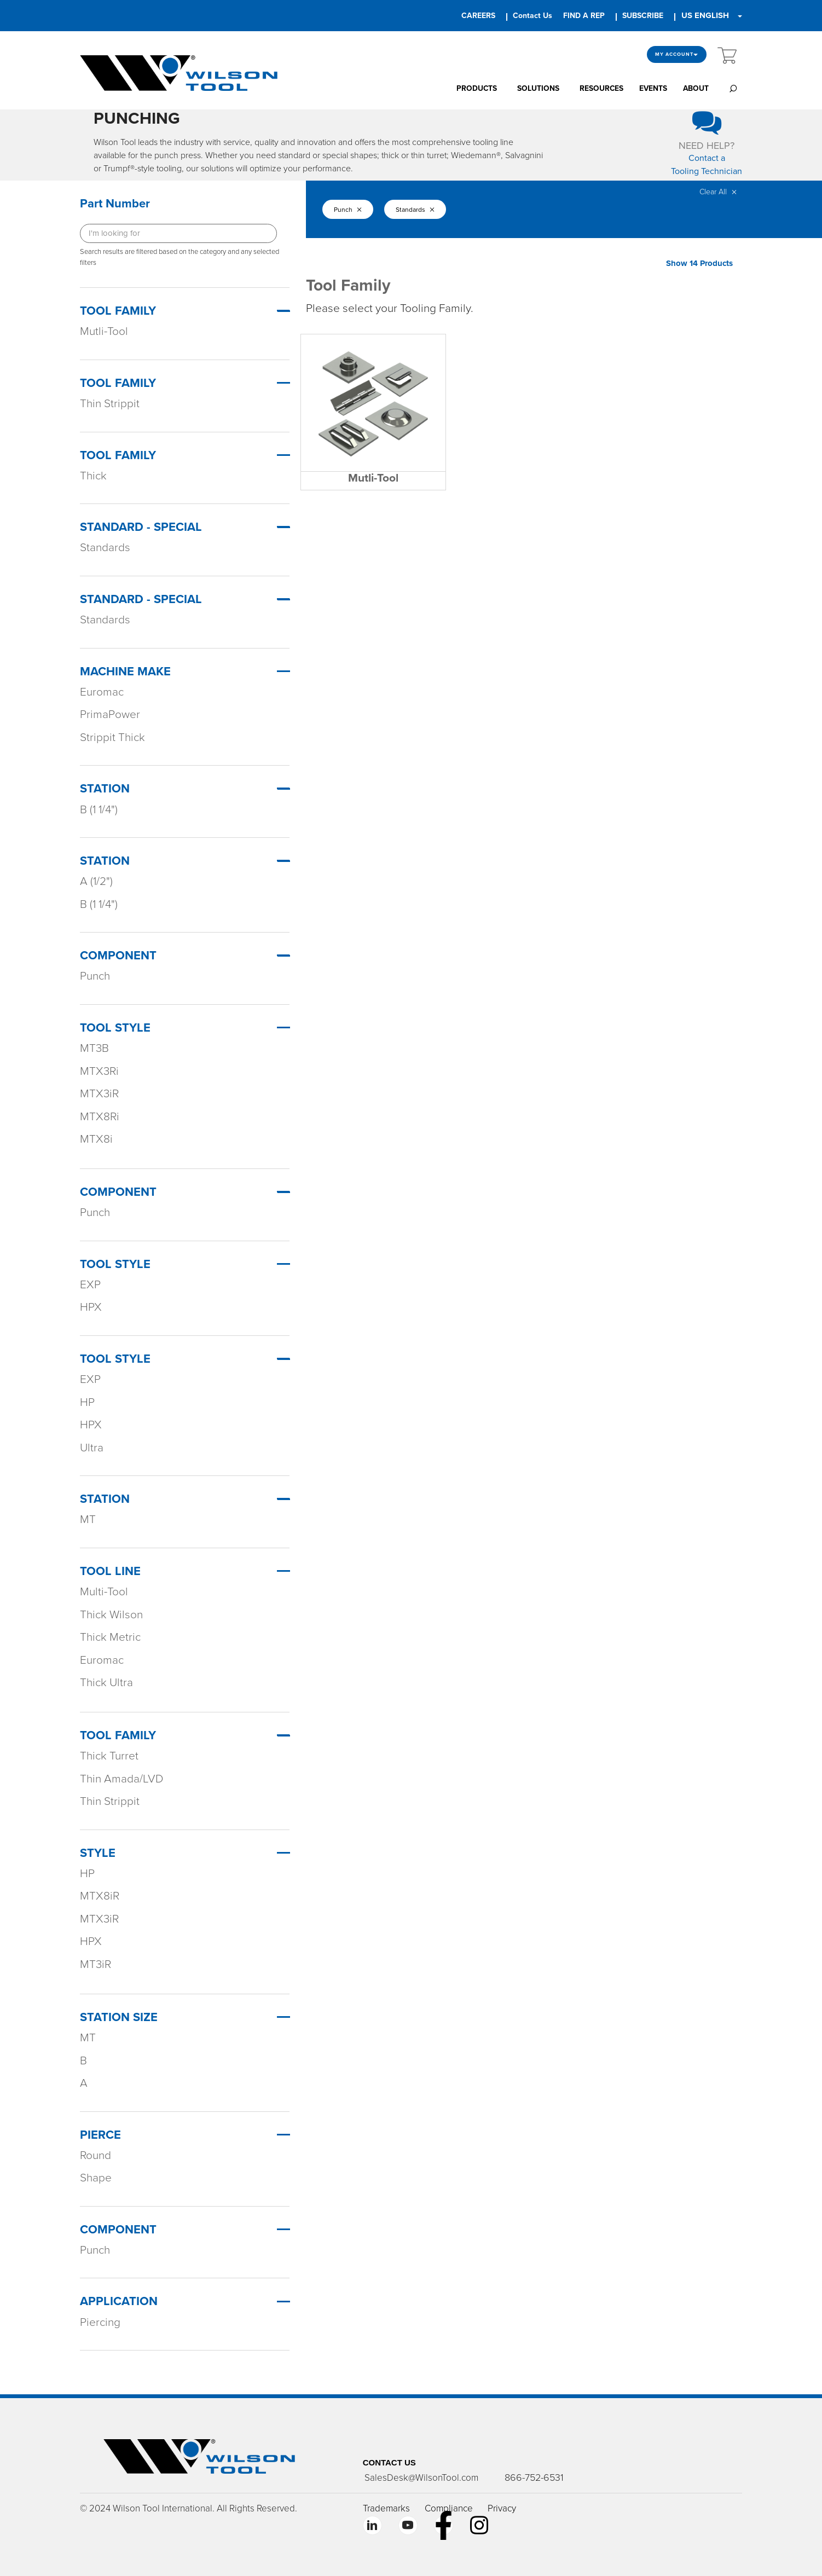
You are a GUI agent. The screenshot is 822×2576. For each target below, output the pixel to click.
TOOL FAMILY (118, 1735)
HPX (91, 1307)
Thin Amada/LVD (122, 1779)
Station (105, 789)
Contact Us (532, 15)
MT (88, 1519)
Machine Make (125, 671)
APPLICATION (119, 2301)
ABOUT (696, 88)
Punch (95, 976)
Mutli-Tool (104, 331)
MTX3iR (99, 1094)
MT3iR (95, 1964)
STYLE (97, 1853)
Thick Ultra (106, 1682)
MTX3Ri (99, 1071)
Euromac (102, 692)
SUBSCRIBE (642, 15)
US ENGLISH (705, 15)
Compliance (449, 2508)
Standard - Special (141, 527)
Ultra (91, 1448)
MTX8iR (99, 1896)
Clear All (718, 191)
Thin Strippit (110, 403)
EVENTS (653, 88)
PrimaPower (110, 714)
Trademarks (386, 2508)
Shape (96, 2178)
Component (118, 955)
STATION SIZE (119, 2017)
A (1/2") (96, 881)
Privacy (502, 2508)
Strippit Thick (112, 737)
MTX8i (96, 1139)
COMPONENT (118, 2229)
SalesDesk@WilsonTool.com (420, 2478)
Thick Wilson (111, 1615)
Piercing (100, 2322)
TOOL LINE (110, 1571)
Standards (105, 547)
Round (95, 2155)
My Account (676, 54)
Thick (93, 476)
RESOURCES (601, 88)
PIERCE (100, 2135)
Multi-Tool (104, 1592)
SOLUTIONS (538, 88)
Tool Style (115, 1028)
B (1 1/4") (99, 810)
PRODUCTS (476, 88)
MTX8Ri (99, 1117)
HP (87, 1402)
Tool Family (118, 311)
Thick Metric (110, 1637)
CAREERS (478, 15)
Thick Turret (109, 1756)
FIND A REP (584, 15)
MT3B (94, 1048)
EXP (90, 1285)
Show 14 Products (699, 263)
